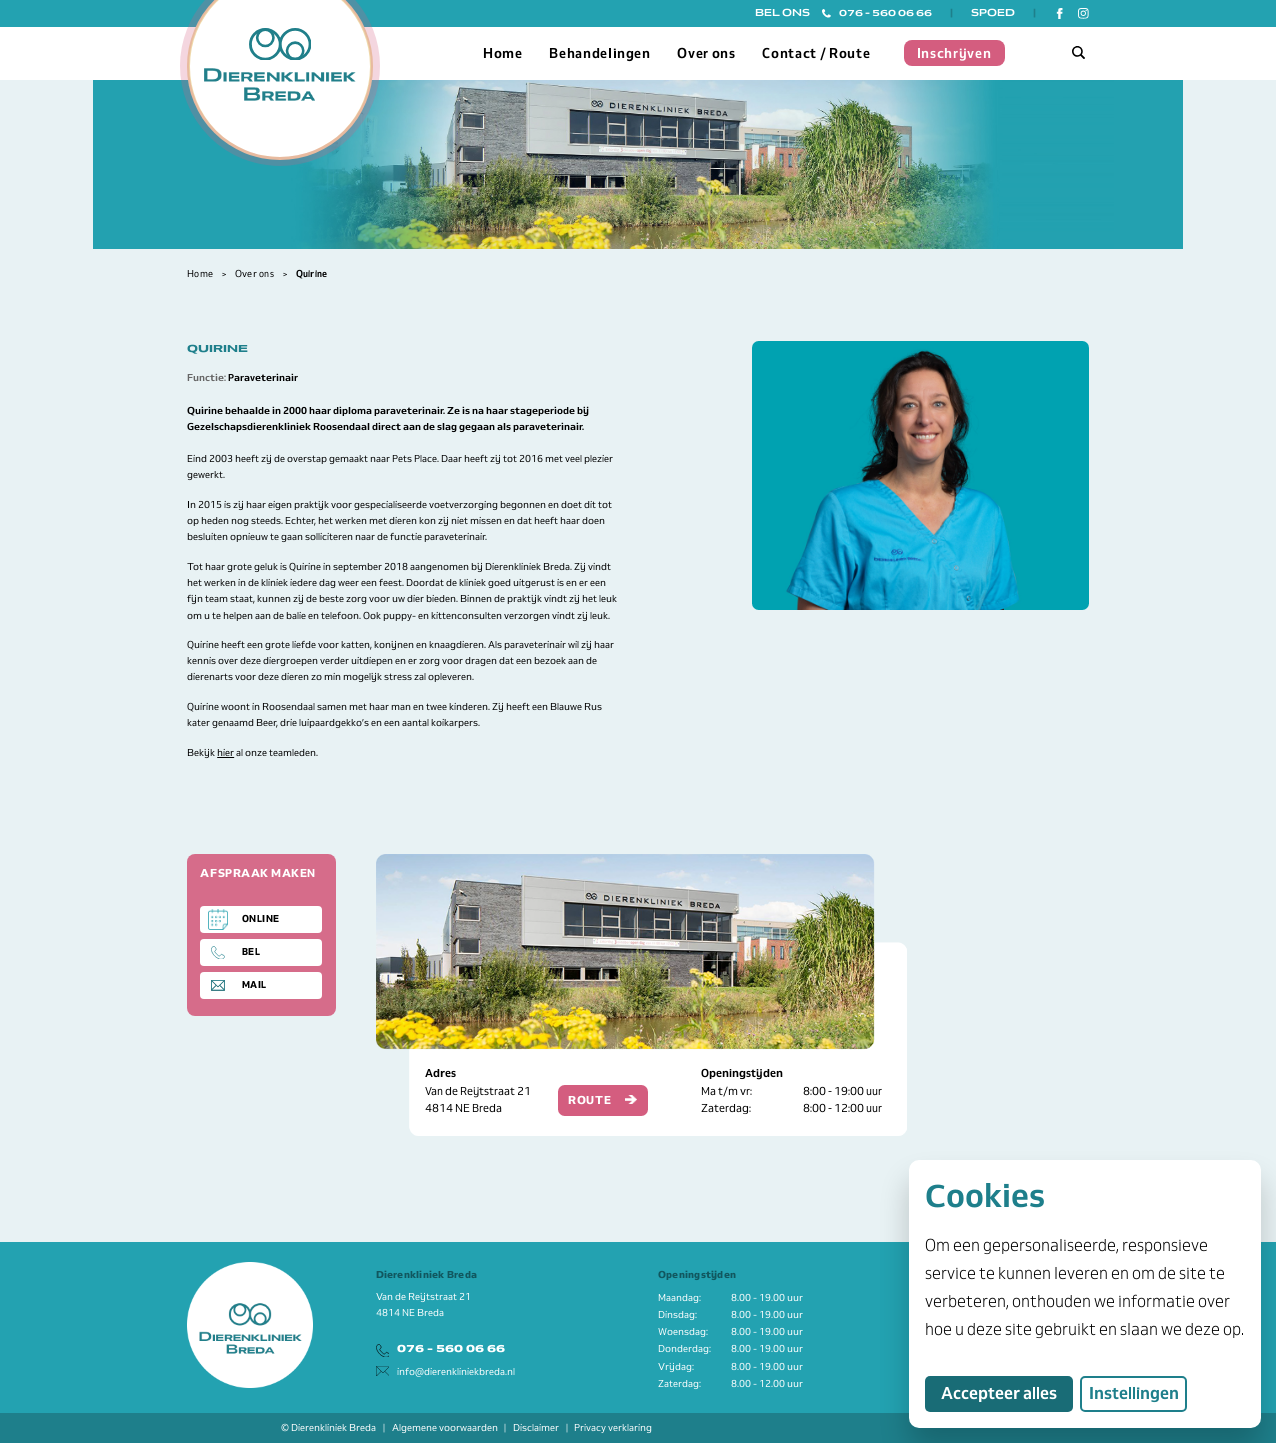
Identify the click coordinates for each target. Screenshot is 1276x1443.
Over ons (706, 53)
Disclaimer (536, 1427)
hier (225, 752)
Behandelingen (600, 53)
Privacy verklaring (613, 1427)
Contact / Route (816, 53)
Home (503, 53)
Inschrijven (954, 53)
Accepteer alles (1007, 1393)
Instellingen (1134, 1393)
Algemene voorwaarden (445, 1427)
